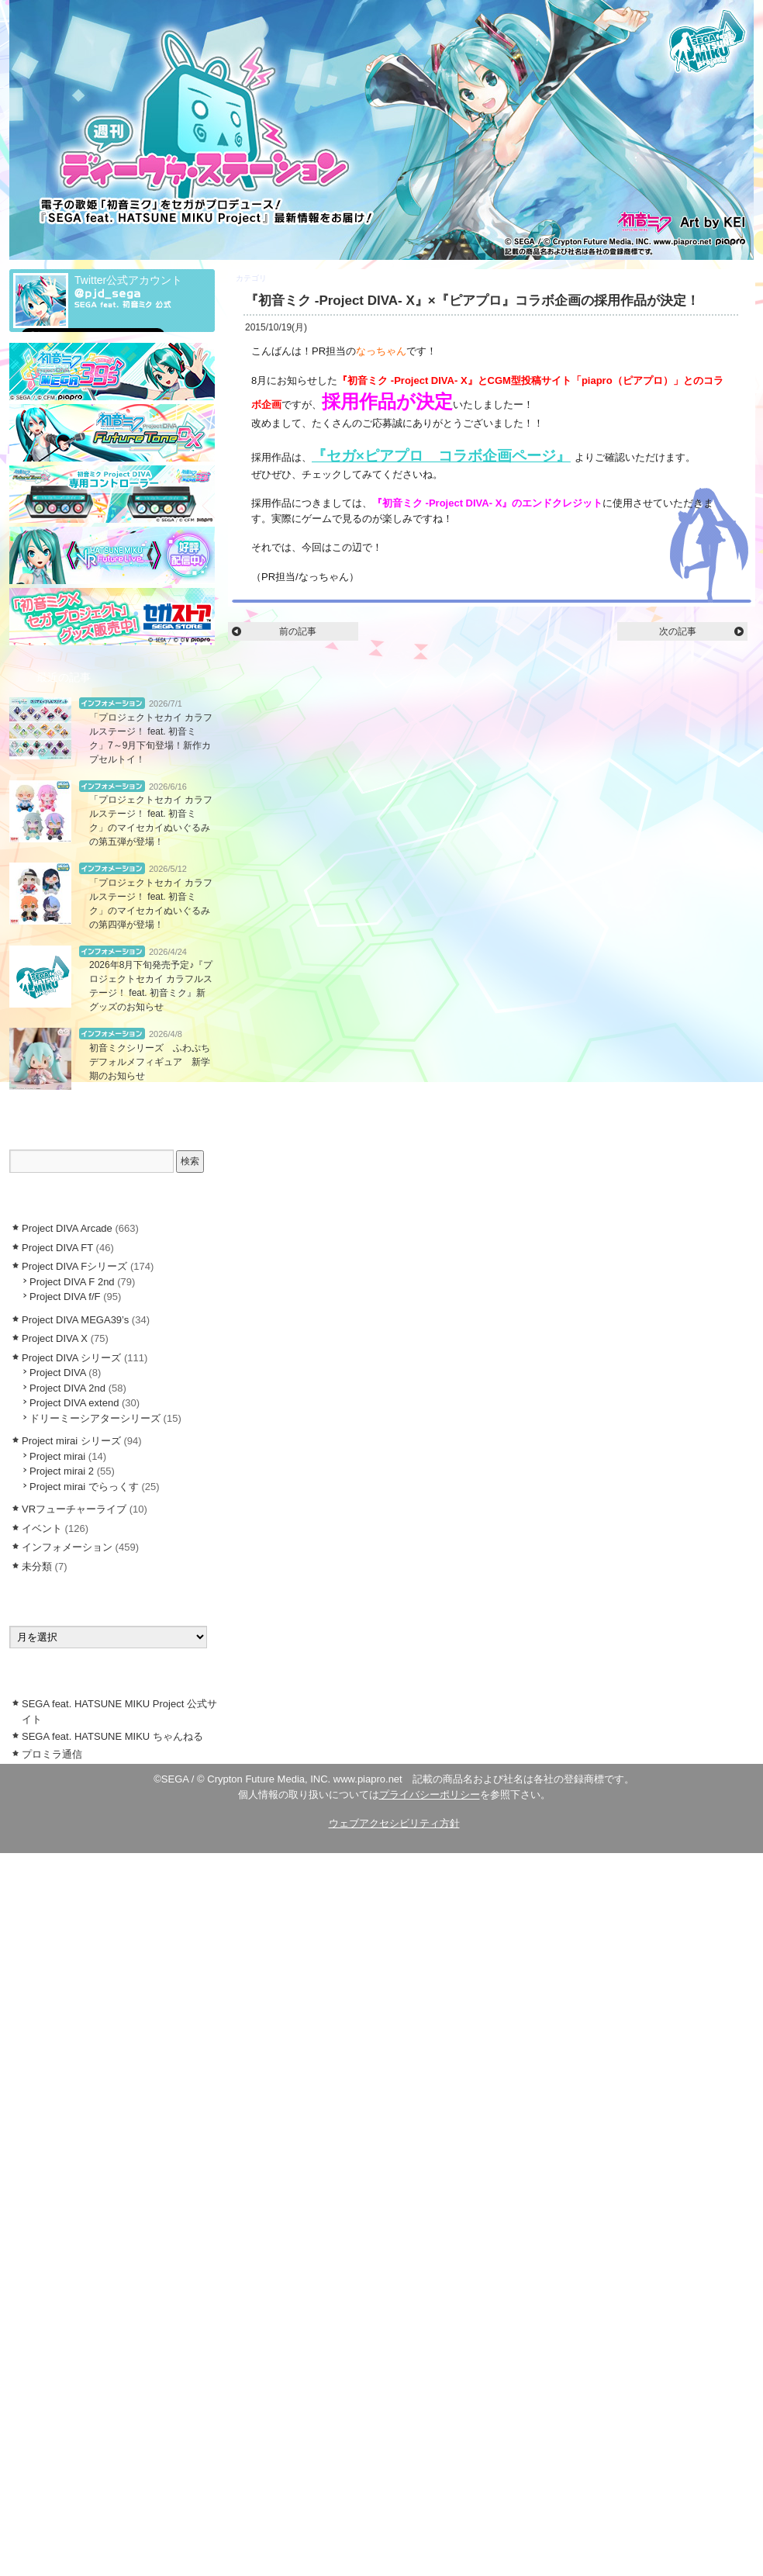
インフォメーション (112, 703)
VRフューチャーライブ (74, 1509)
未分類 (37, 1566)
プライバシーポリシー (429, 1794)
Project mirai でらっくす (84, 1486)
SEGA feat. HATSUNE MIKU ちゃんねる (112, 1736)
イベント (42, 1528)
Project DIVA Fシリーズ (74, 1266)
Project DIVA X (294, 278)
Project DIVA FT (57, 1247)
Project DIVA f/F (65, 1296)
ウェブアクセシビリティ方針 (394, 1823)
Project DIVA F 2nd (72, 1282)
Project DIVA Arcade (67, 1228)
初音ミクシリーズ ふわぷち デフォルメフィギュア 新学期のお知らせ (154, 1062)
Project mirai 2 (61, 1471)
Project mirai (57, 1456)
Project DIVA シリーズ (71, 1358)
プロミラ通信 (52, 1754)
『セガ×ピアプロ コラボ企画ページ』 (441, 456)
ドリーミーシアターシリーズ (95, 1418)
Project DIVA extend (74, 1403)
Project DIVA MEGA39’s (75, 1320)
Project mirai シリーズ (71, 1441)
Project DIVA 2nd (67, 1388)
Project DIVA (57, 1372)
